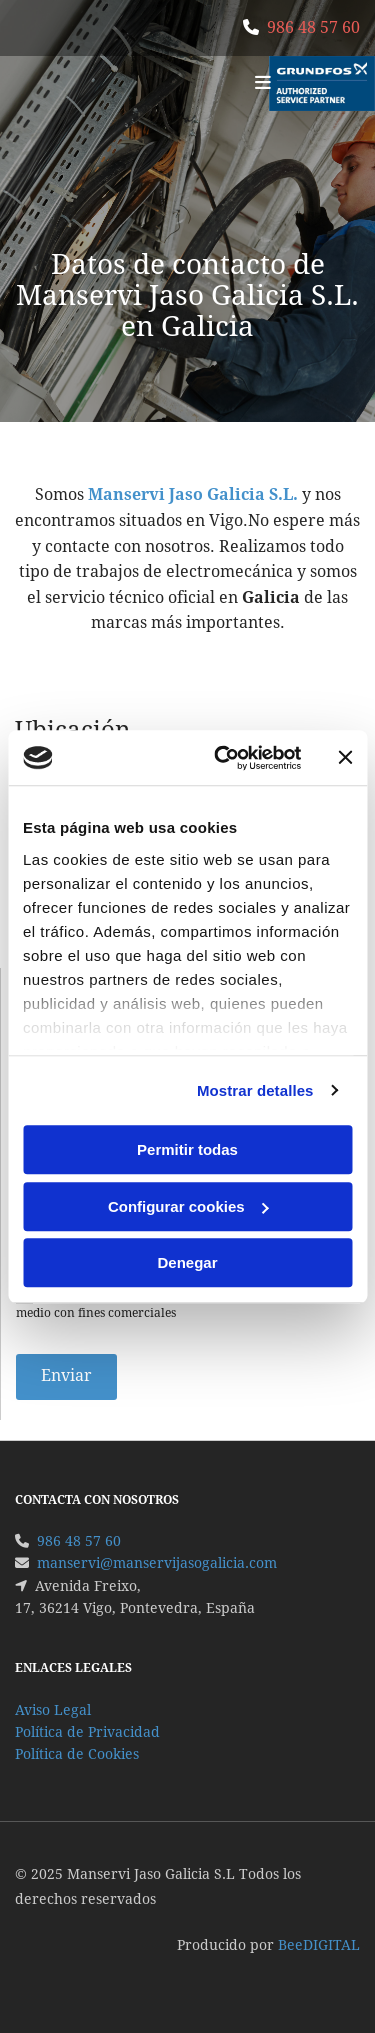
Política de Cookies (77, 1754)
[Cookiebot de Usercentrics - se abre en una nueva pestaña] (223, 758)
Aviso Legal (53, 1710)
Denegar (187, 1262)
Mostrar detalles (255, 1090)
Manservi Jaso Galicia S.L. (193, 494)
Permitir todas (187, 1149)
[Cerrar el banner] (345, 758)
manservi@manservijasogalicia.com (157, 1563)
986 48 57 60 (313, 27)
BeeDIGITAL (319, 1945)
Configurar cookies (188, 1206)
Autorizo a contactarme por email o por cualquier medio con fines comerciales (169, 1303)
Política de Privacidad (87, 1732)
